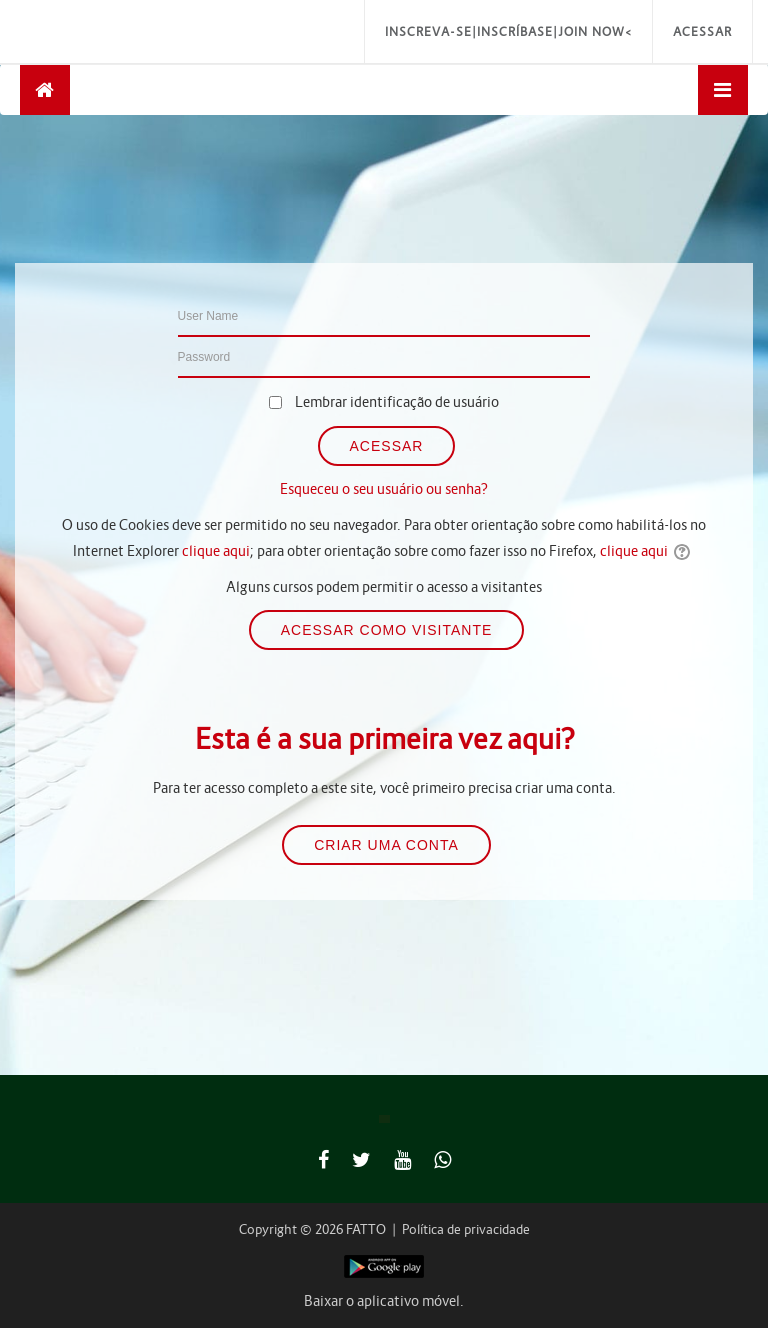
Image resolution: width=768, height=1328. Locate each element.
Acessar (702, 31)
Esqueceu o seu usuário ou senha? (384, 489)
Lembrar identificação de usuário (397, 402)
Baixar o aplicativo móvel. (384, 1301)
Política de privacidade (466, 1229)
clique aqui (216, 551)
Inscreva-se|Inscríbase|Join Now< (508, 31)
